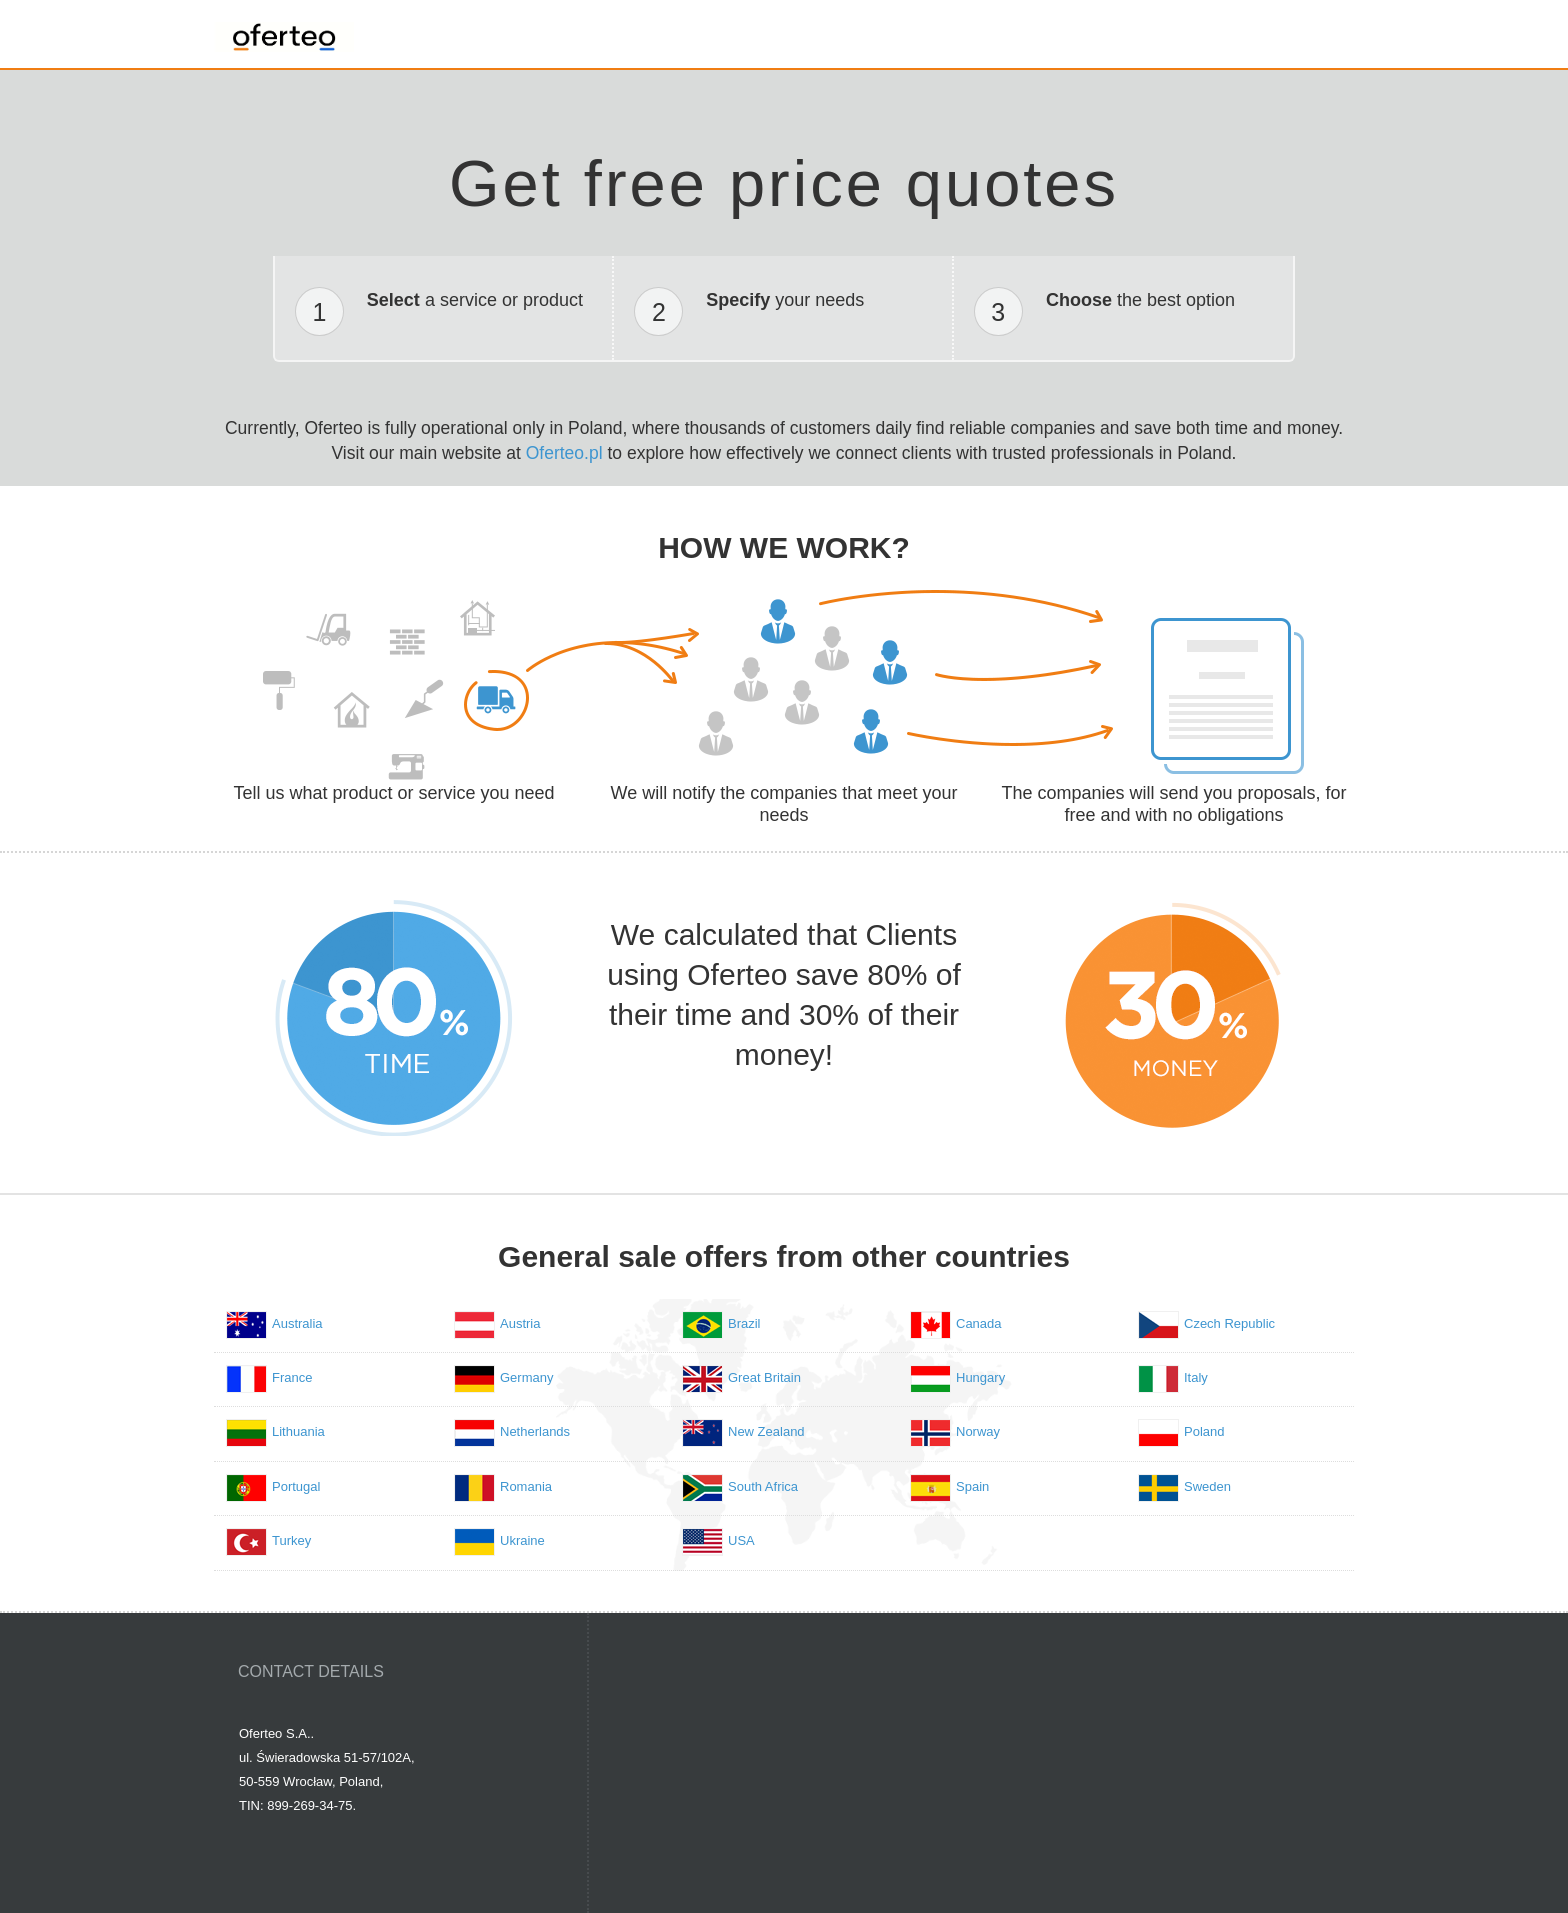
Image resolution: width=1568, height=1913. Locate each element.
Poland (1204, 1431)
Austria (520, 1323)
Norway (978, 1431)
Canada (979, 1323)
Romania (526, 1486)
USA (741, 1540)
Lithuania (298, 1431)
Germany (526, 1377)
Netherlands (535, 1431)
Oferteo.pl (564, 453)
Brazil (744, 1323)
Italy (1196, 1377)
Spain (972, 1486)
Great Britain (764, 1377)
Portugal (296, 1486)
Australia (297, 1323)
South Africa (763, 1486)
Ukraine (522, 1540)
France (292, 1377)
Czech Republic (1229, 1323)
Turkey (291, 1540)
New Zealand (766, 1431)
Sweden (1207, 1486)
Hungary (980, 1377)
